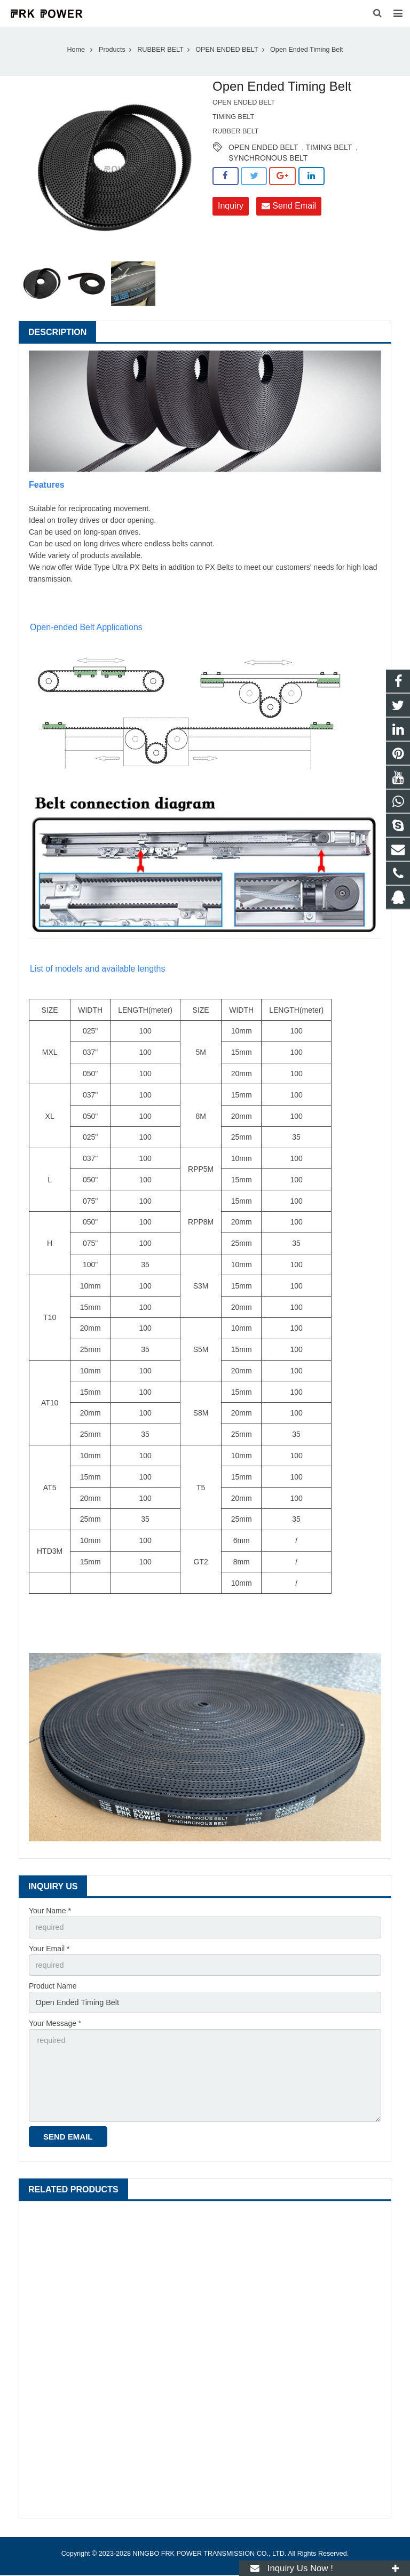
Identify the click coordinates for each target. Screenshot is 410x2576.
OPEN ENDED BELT (226, 55)
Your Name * (50, 1916)
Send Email (289, 211)
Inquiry (230, 211)
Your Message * (55, 2027)
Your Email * (49, 1953)
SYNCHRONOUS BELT (268, 164)
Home (76, 55)
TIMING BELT (328, 153)
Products (112, 55)
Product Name (52, 1990)
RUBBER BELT (160, 55)
